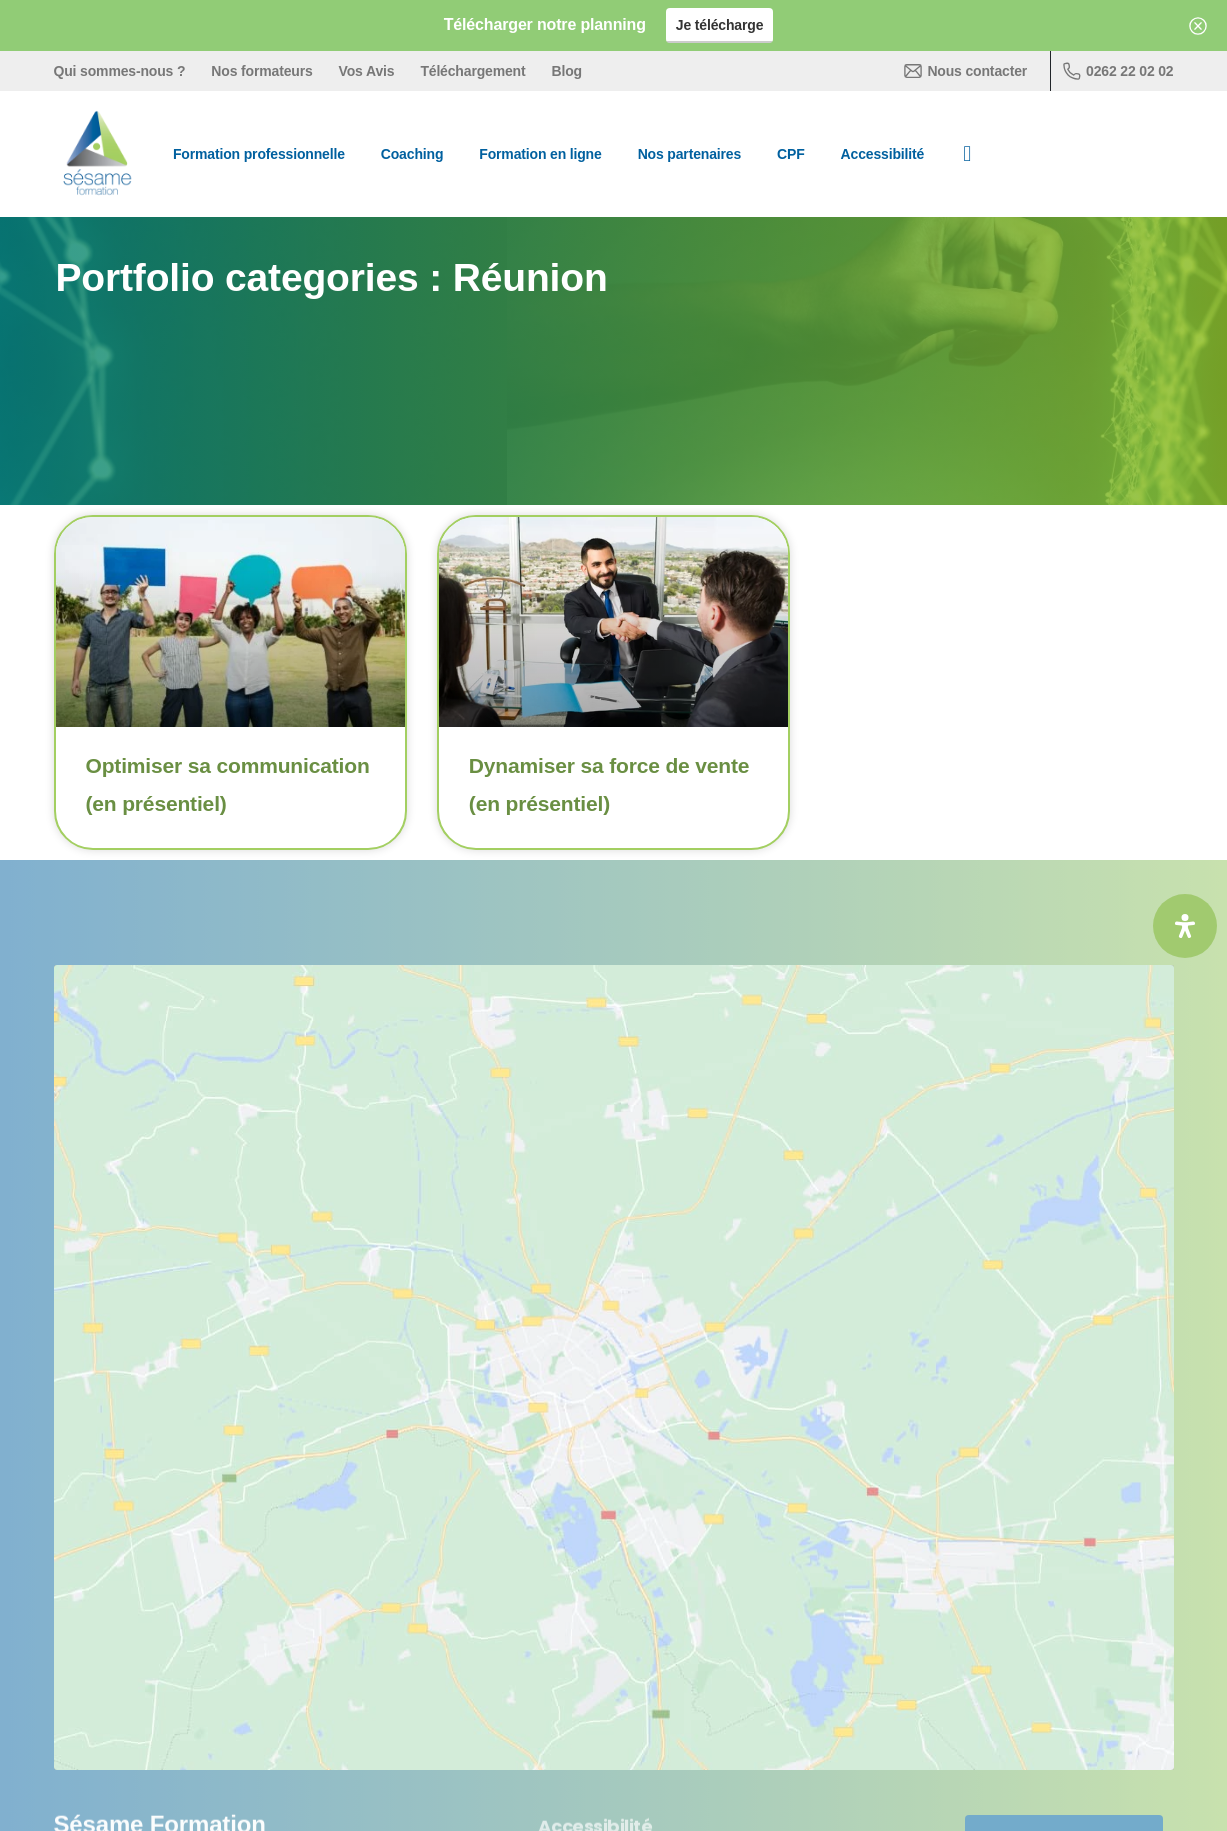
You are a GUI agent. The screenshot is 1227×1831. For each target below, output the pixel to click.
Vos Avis (367, 71)
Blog (567, 71)
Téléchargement (472, 71)
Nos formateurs (261, 71)
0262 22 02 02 (1118, 71)
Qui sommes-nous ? (120, 71)
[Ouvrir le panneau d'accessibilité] (1185, 926)
